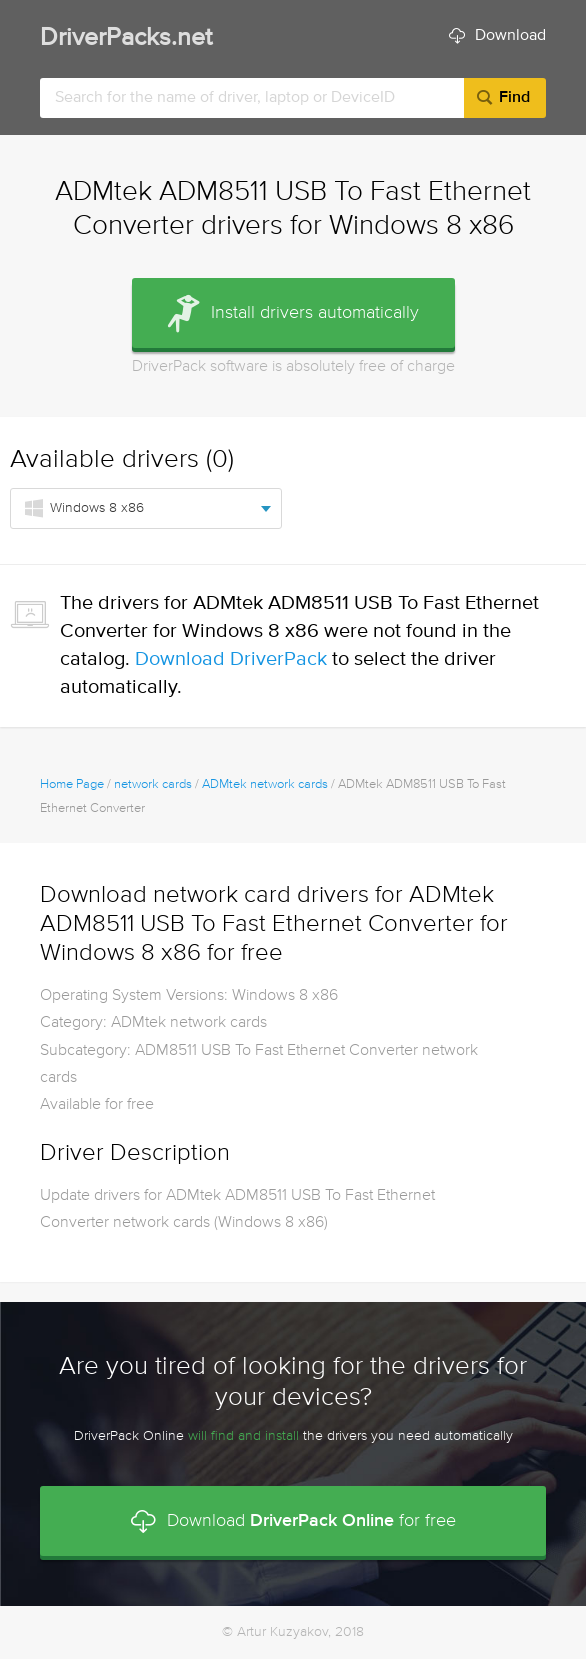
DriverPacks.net (126, 38)
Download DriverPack (231, 659)
